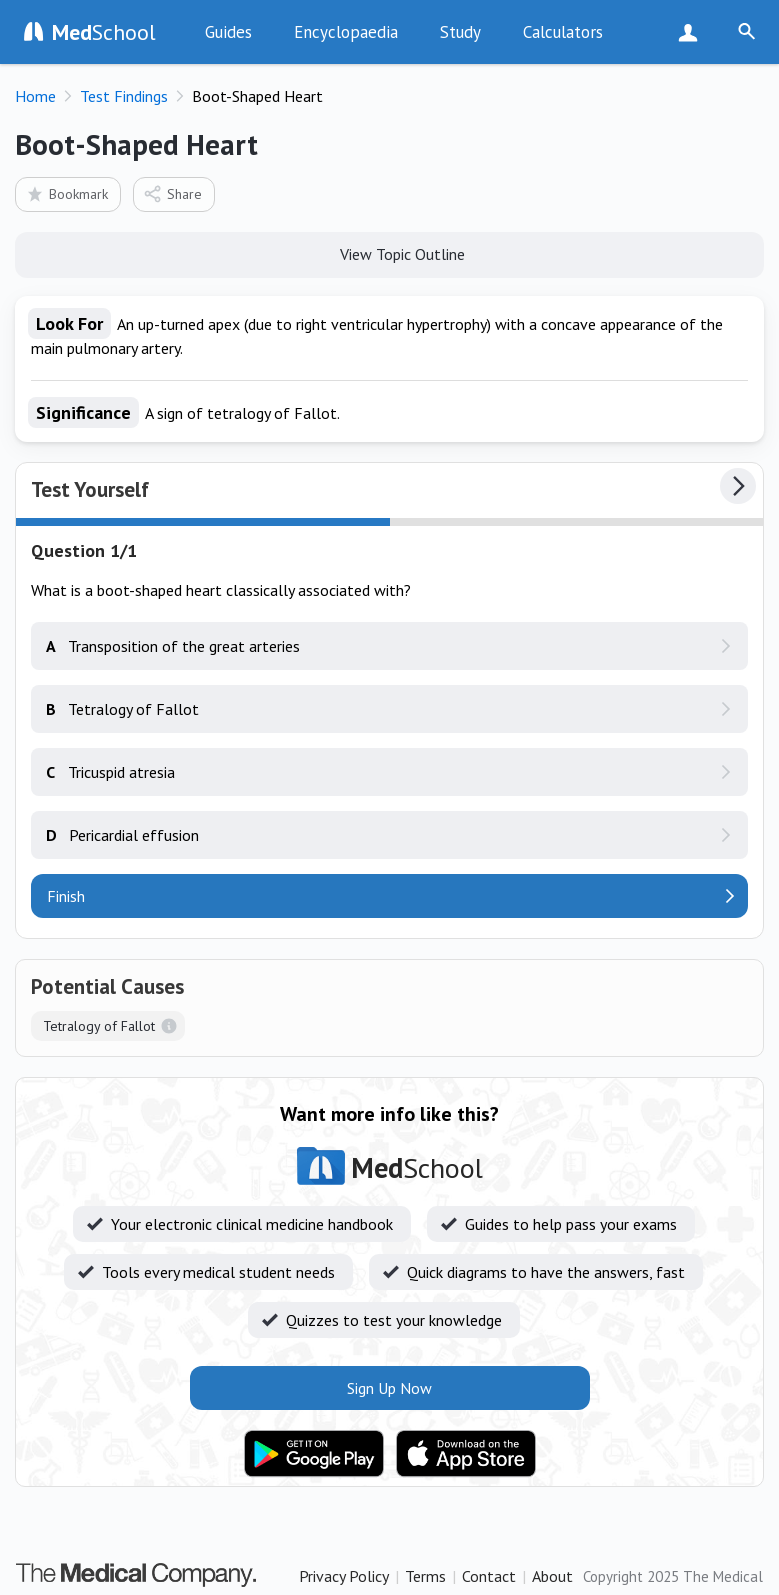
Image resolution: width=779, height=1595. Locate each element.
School (104, 32)
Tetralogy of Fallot (99, 1026)
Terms (425, 1576)
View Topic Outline (389, 253)
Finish (66, 896)
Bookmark (66, 193)
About (552, 1576)
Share (172, 193)
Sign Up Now (692, 32)
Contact (489, 1576)
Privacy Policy (344, 1576)
